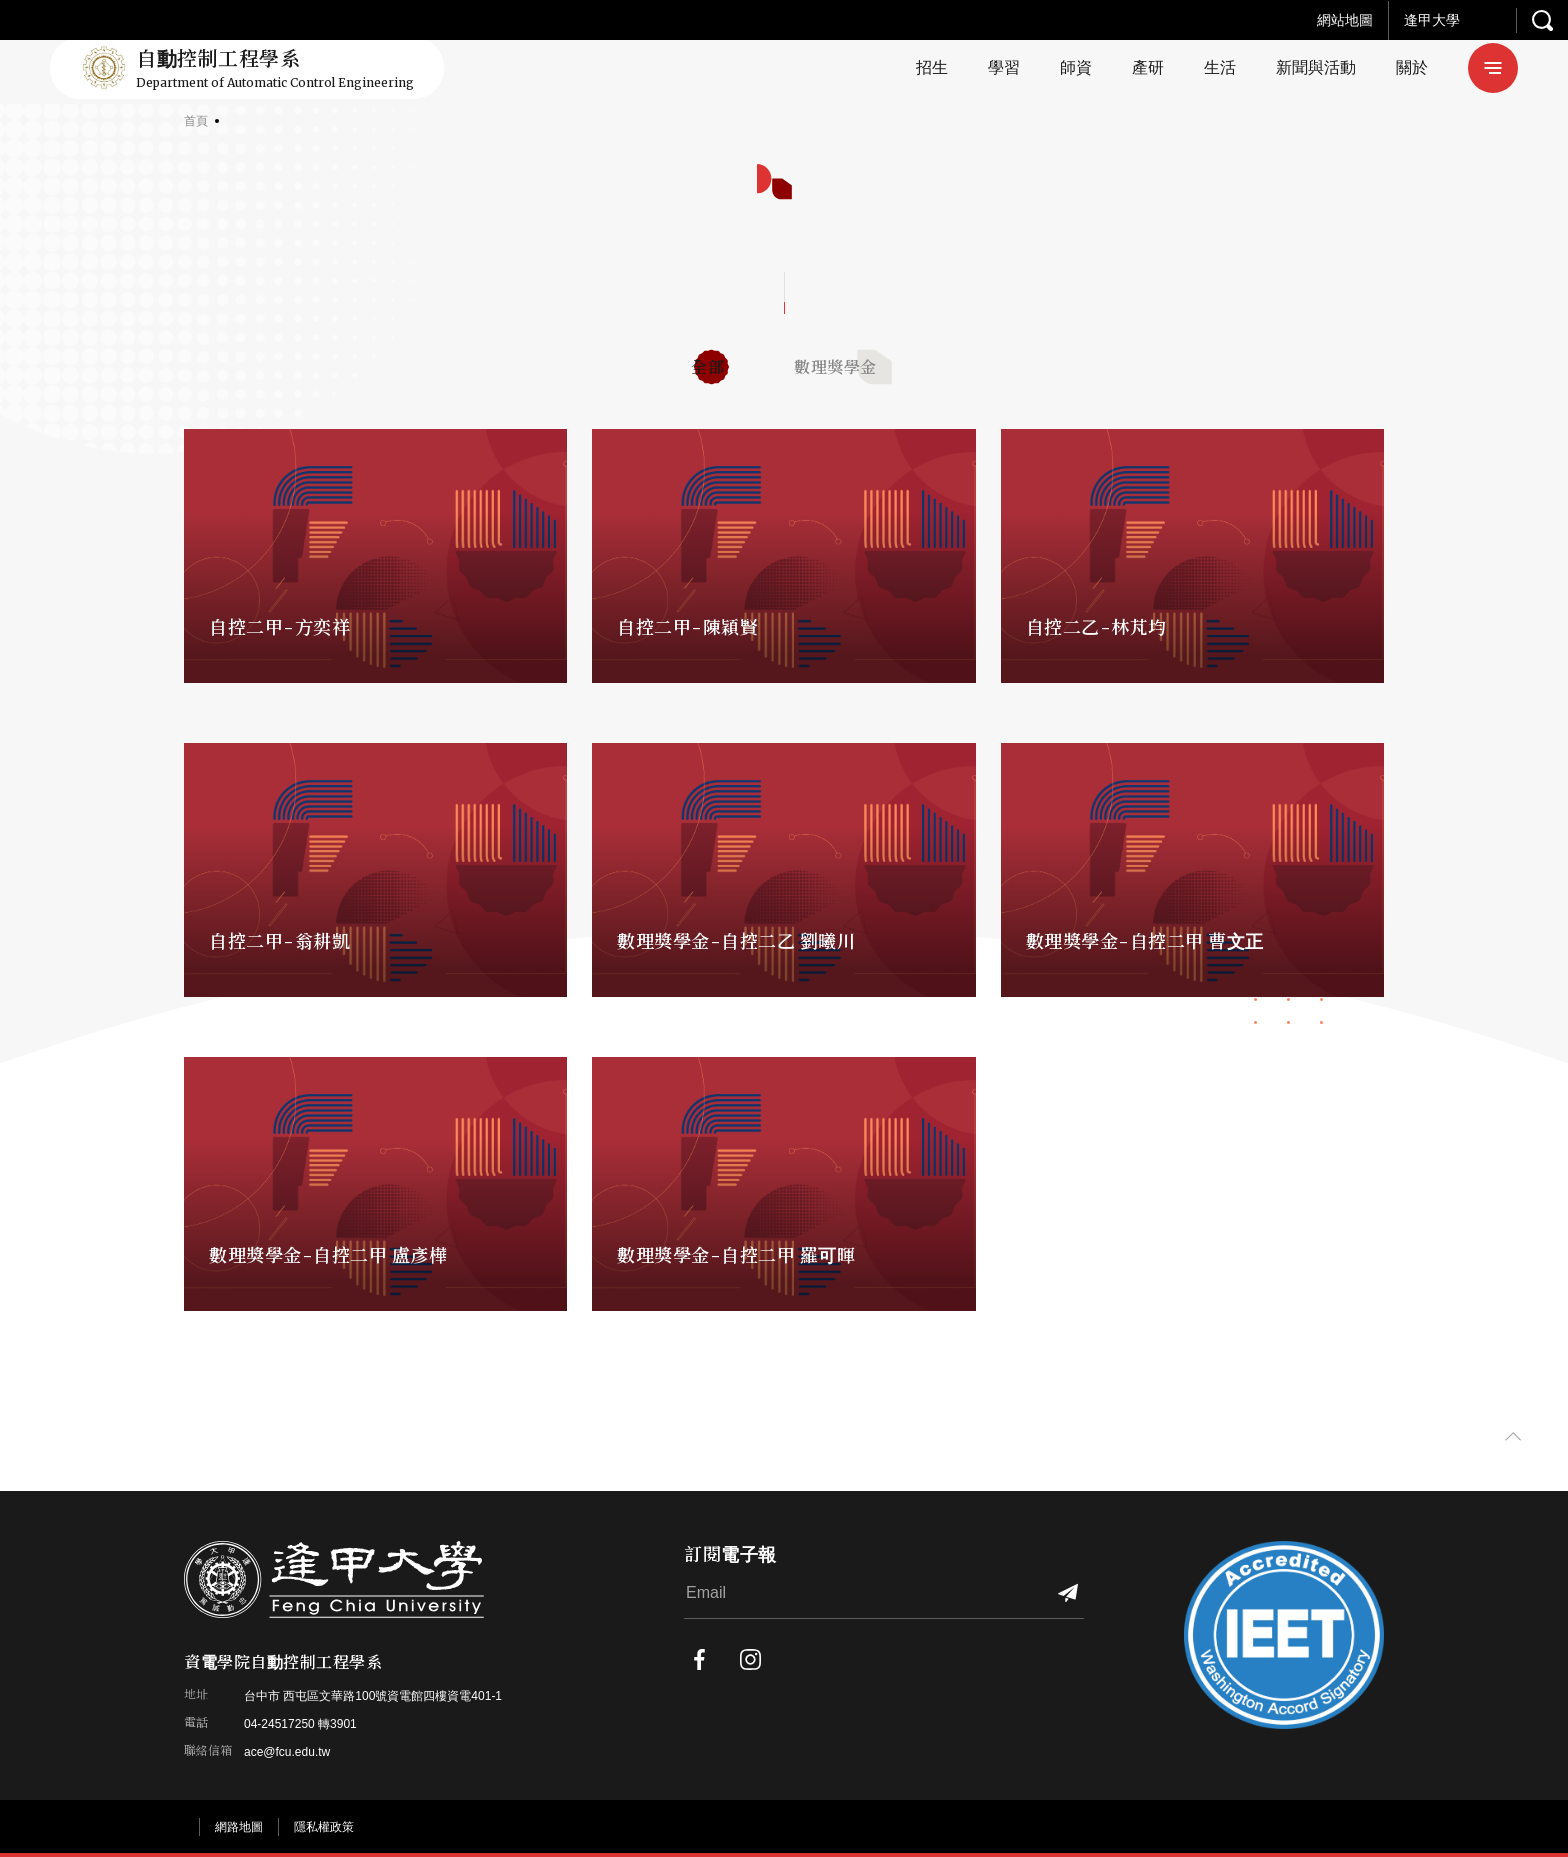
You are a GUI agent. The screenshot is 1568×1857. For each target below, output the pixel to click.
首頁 (196, 121)
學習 (1004, 67)
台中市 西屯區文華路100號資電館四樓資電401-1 (373, 1696)
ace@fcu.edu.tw (287, 1752)
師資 (1076, 67)
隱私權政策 (324, 1827)
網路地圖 (239, 1827)
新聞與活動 (1316, 67)
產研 (1148, 67)
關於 (1412, 67)
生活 (1220, 67)
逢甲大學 (1432, 20)
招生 (932, 67)
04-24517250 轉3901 (300, 1724)
